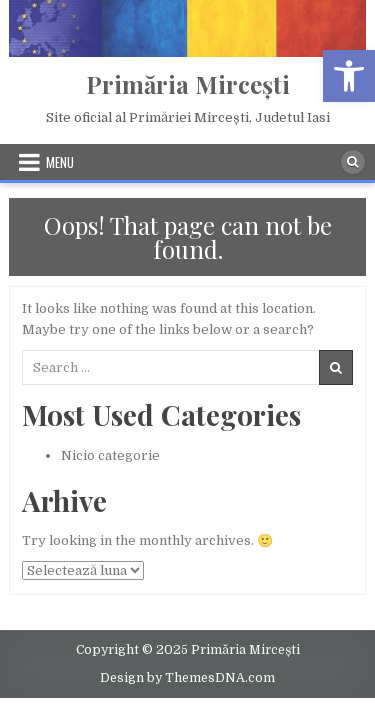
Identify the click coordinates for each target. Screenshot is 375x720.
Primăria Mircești (188, 84)
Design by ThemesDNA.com (187, 678)
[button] (349, 76)
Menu (60, 162)
